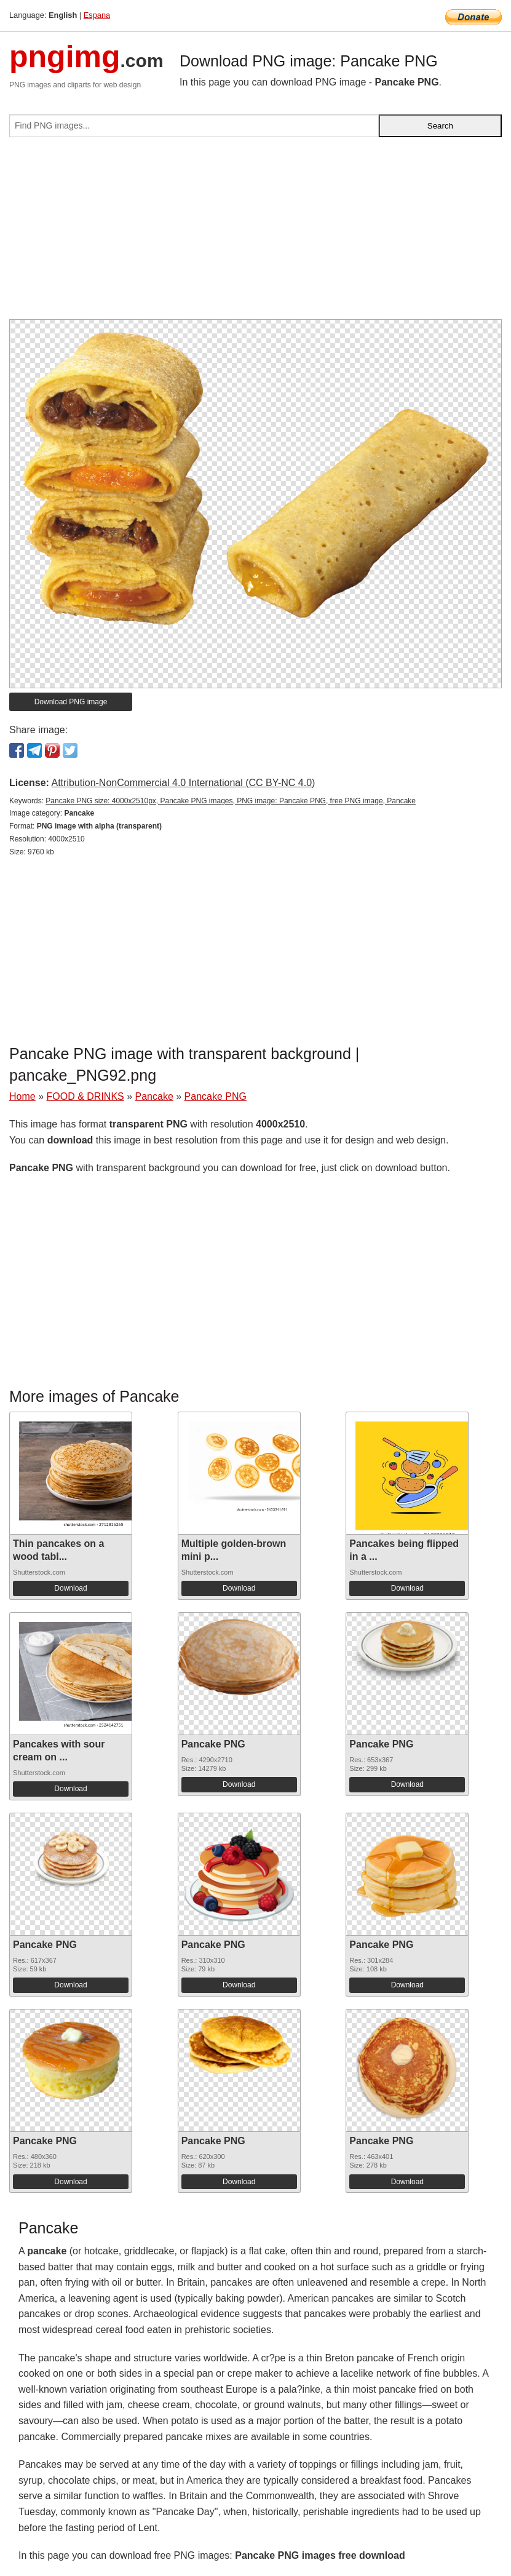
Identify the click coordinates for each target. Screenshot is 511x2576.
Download (70, 1588)
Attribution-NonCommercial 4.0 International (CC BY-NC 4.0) (183, 782)
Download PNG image (71, 702)
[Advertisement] (255, 233)
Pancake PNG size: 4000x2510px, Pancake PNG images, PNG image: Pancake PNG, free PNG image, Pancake (231, 801)
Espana (97, 15)
